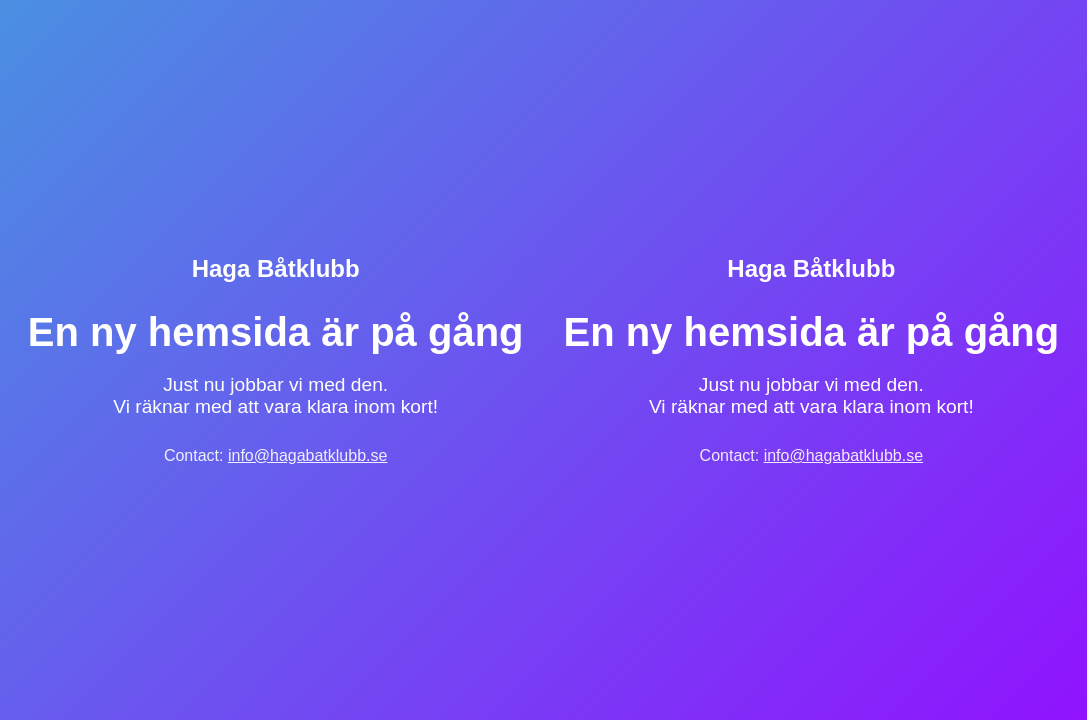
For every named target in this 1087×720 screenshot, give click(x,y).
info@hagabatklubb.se (307, 455)
